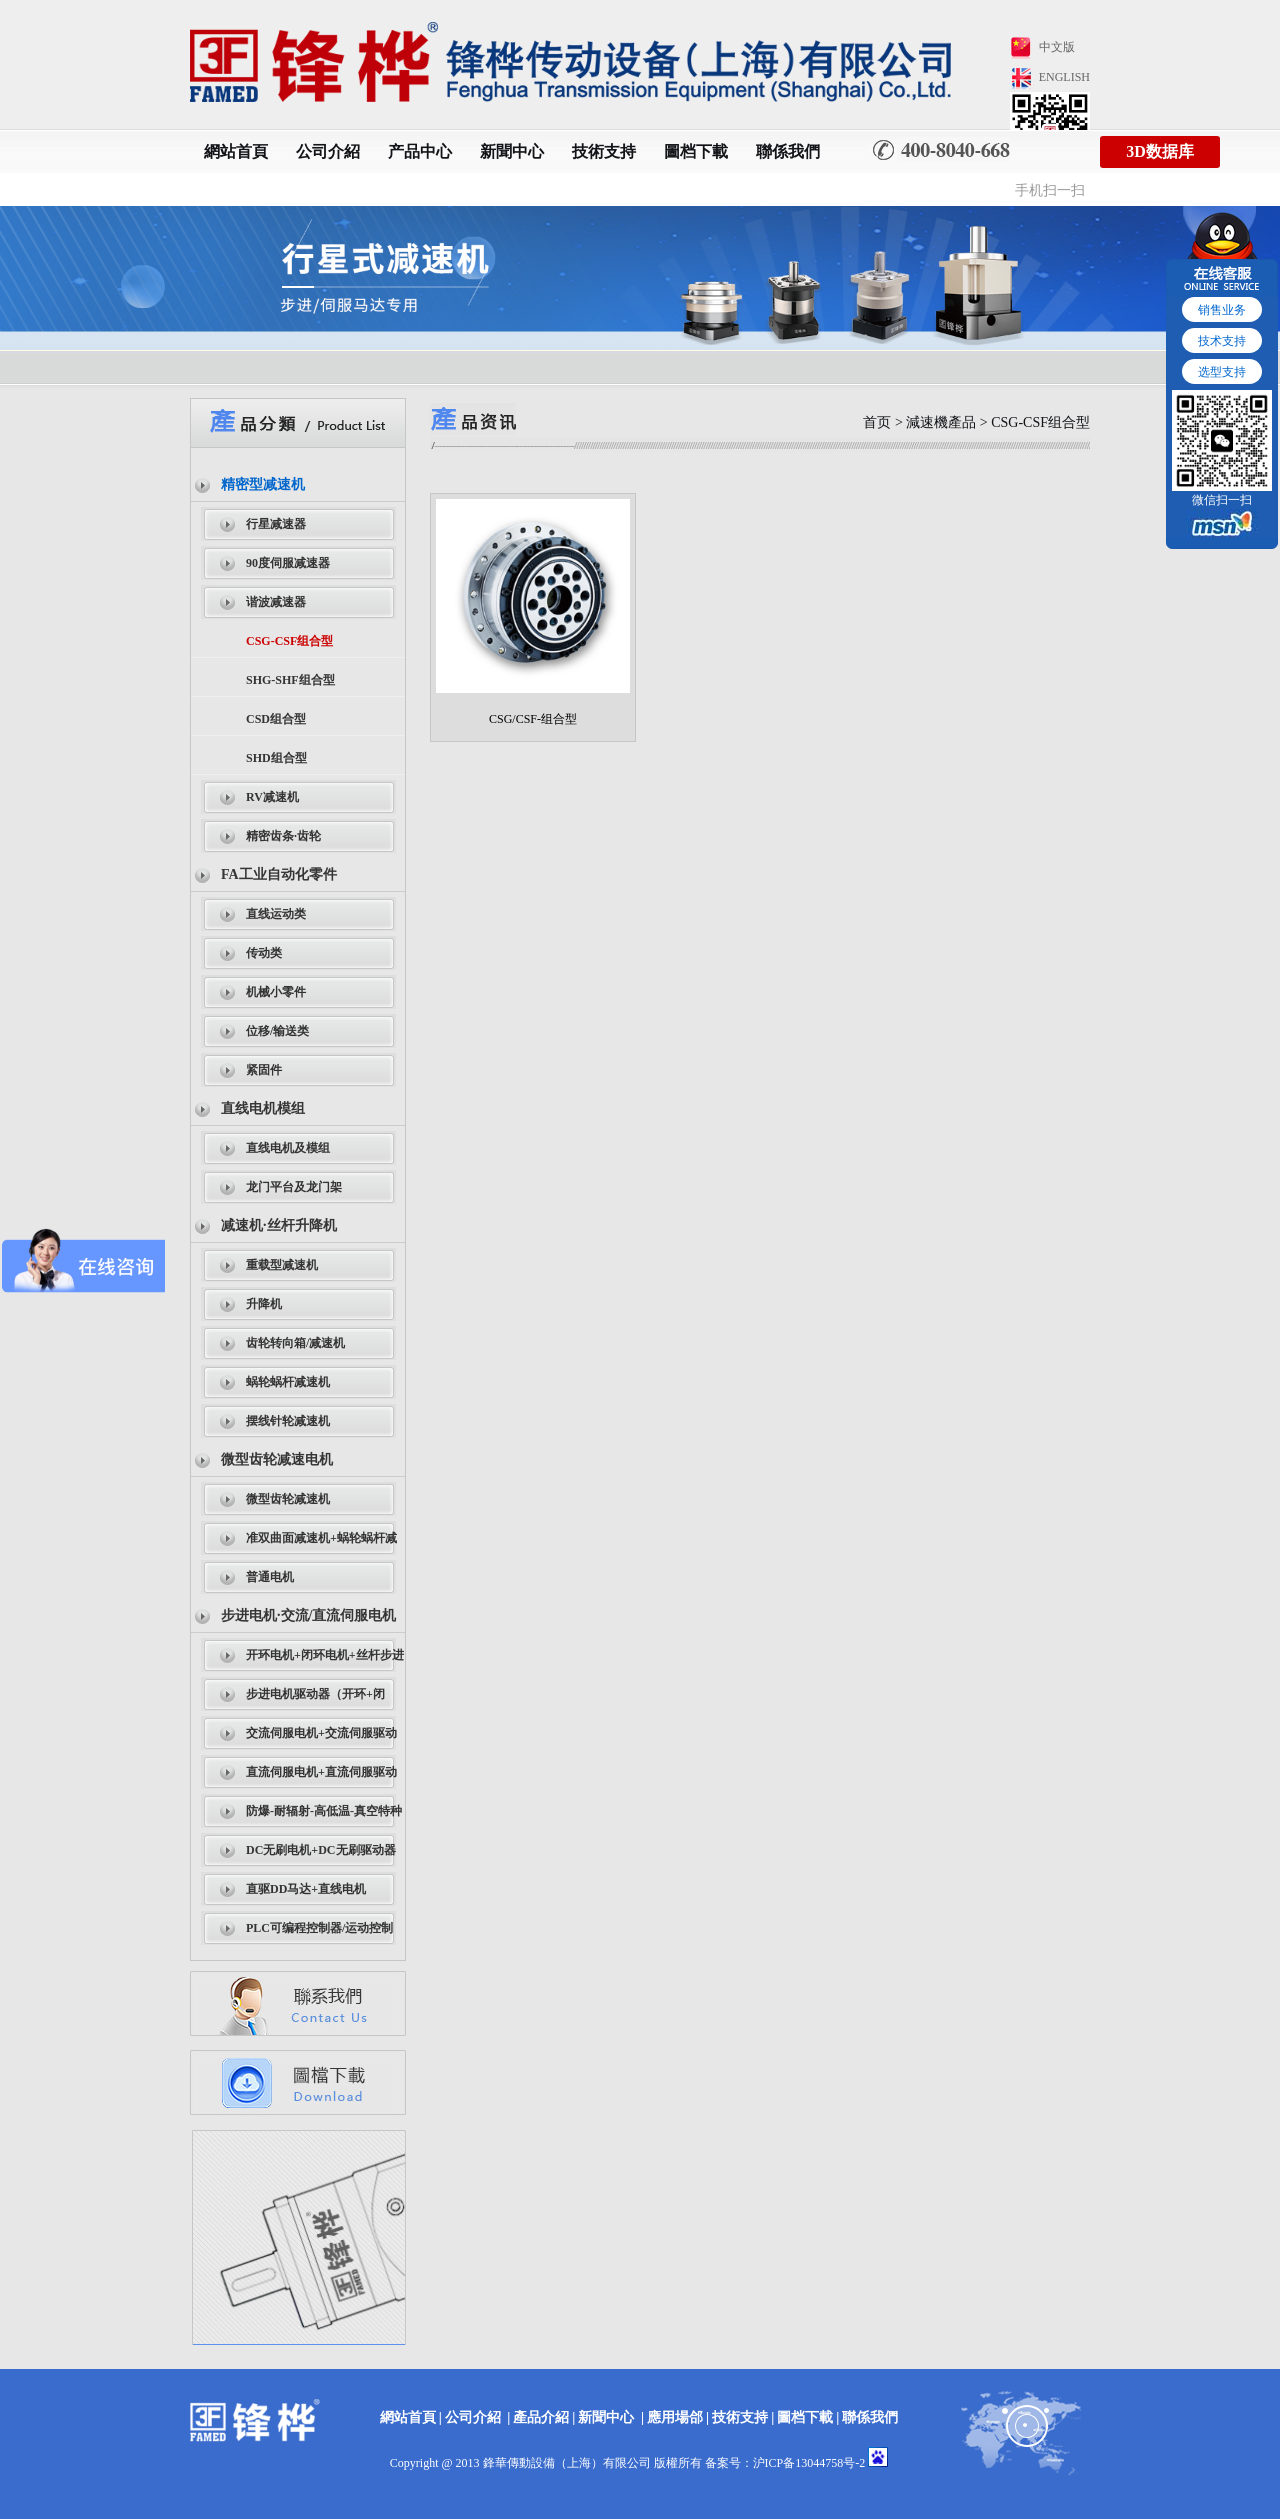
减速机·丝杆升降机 (279, 1225)
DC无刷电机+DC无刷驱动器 (321, 1850)
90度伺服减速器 (288, 563)
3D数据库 (1160, 151)
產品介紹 (541, 2417)
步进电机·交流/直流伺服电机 (308, 1615)
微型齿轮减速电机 (277, 1459)
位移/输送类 (277, 1031)
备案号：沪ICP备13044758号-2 (785, 2463)
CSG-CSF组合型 (289, 641)
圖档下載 (696, 151)
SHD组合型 (276, 758)
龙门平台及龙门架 (294, 1187)
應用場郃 (675, 2417)
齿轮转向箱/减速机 (295, 1343)
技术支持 (1222, 341)
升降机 (264, 1304)
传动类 (264, 953)
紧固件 (264, 1070)
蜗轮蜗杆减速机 (288, 1382)
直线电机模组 (263, 1108)
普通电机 (270, 1577)
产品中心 (420, 151)
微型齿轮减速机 (288, 1499)
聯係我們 (788, 151)
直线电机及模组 (288, 1148)
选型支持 (1222, 372)
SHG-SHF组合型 (290, 680)
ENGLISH (1064, 77)
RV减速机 (272, 797)
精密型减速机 (263, 484)
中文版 (1057, 47)
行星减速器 (276, 524)
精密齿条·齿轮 (283, 836)
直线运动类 (276, 914)
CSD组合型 (276, 719)
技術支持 (604, 151)
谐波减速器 (276, 602)
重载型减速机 (282, 1265)
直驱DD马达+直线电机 (306, 1889)
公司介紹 (328, 151)
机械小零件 (276, 992)
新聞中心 (512, 151)
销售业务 (1222, 310)
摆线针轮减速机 (288, 1421)
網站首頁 (236, 151)
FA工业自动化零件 (279, 874)
